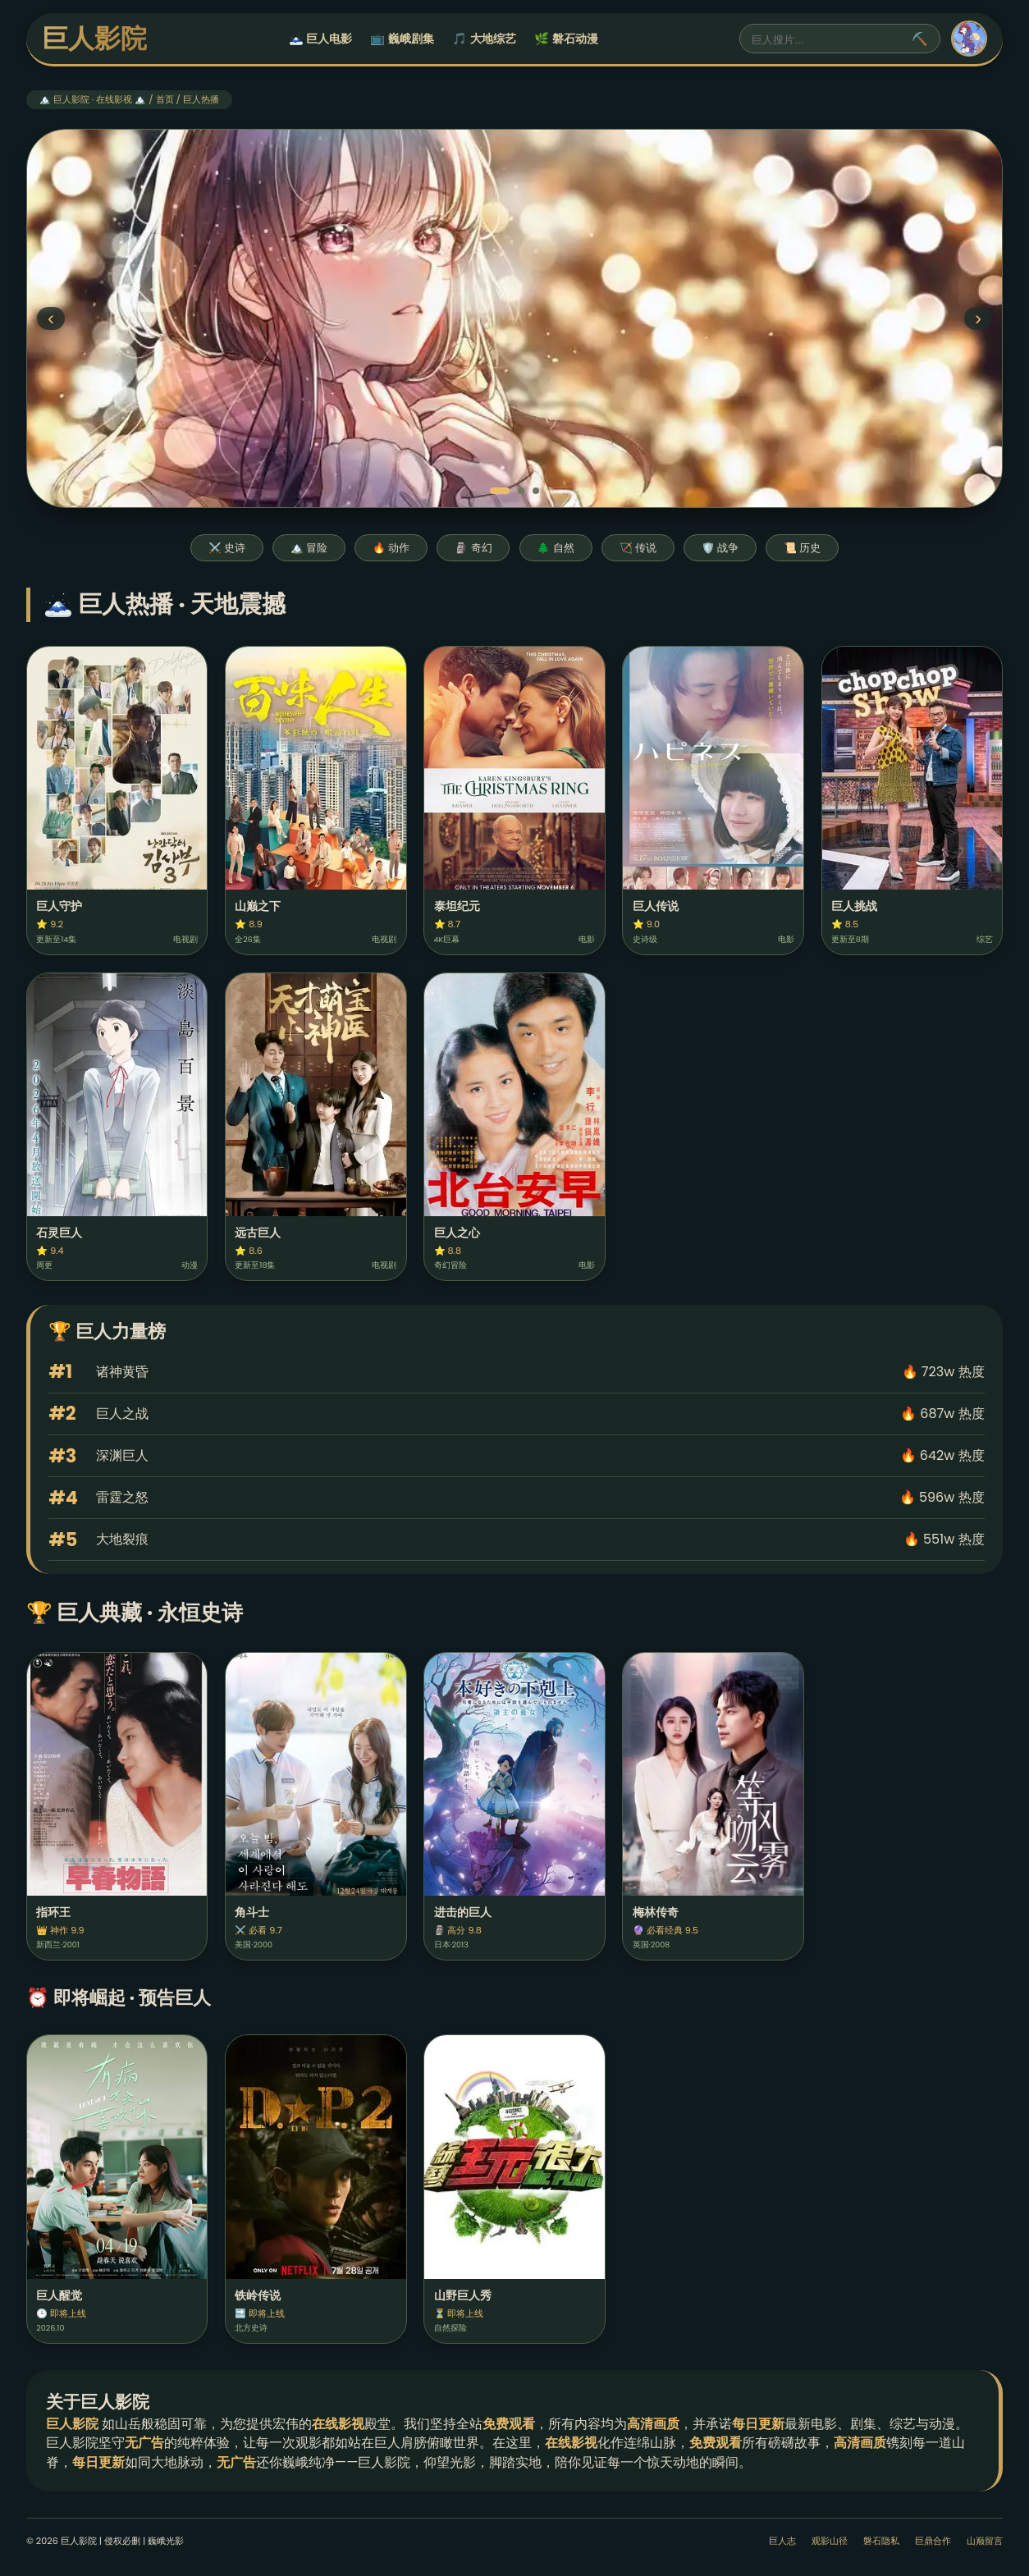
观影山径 (830, 2540)
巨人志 (782, 2540)
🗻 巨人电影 (320, 38)
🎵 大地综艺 (483, 38)
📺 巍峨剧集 (401, 38)
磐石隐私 (881, 2540)
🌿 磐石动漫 (565, 38)
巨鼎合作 (933, 2540)
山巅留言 (985, 2540)
